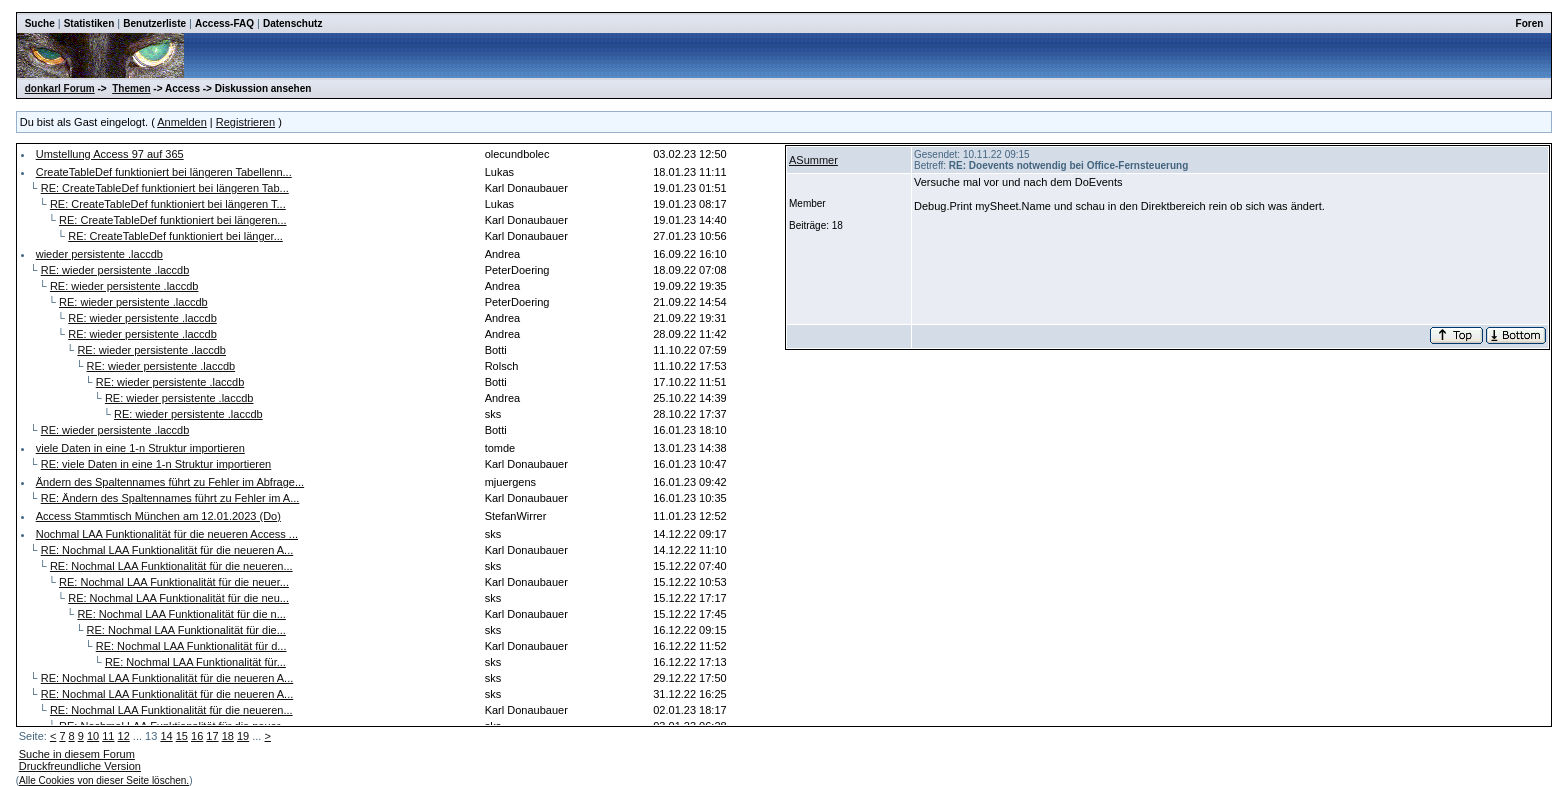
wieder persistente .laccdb (99, 254)
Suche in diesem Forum (77, 754)
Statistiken (89, 23)
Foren (1530, 23)
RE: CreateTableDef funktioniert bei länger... (175, 236)
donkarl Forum (60, 88)
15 (182, 736)
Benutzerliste (154, 23)
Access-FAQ (224, 23)
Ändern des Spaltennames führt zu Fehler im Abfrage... (170, 482)
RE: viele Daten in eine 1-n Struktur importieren (156, 464)
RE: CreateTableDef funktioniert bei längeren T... (168, 204)
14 (166, 736)
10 (93, 736)
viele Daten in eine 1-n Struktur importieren (140, 448)
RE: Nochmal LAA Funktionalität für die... (186, 630)
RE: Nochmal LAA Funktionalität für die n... (181, 614)
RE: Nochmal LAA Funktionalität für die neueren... (171, 566)
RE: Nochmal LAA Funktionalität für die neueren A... (167, 550)
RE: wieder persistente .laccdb (115, 270)
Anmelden (182, 122)
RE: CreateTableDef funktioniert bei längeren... (172, 220)
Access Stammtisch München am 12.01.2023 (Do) (158, 516)
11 (108, 736)
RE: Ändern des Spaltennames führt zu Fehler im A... (170, 498)
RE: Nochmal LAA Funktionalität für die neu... (178, 598)
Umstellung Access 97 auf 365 (110, 154)
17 (212, 736)
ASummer (813, 160)
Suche (40, 23)
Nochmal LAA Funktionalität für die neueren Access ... (167, 534)
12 (124, 736)
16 (197, 736)
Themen (131, 88)
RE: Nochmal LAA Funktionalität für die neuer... (174, 582)
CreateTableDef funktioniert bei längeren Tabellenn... (164, 172)
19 (243, 736)
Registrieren (245, 122)
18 (228, 736)
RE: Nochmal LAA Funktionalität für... (195, 662)
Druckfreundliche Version (80, 766)
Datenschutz (292, 23)
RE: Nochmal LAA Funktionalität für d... (191, 646)
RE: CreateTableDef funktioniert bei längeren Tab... (165, 188)
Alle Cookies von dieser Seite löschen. (104, 780)
